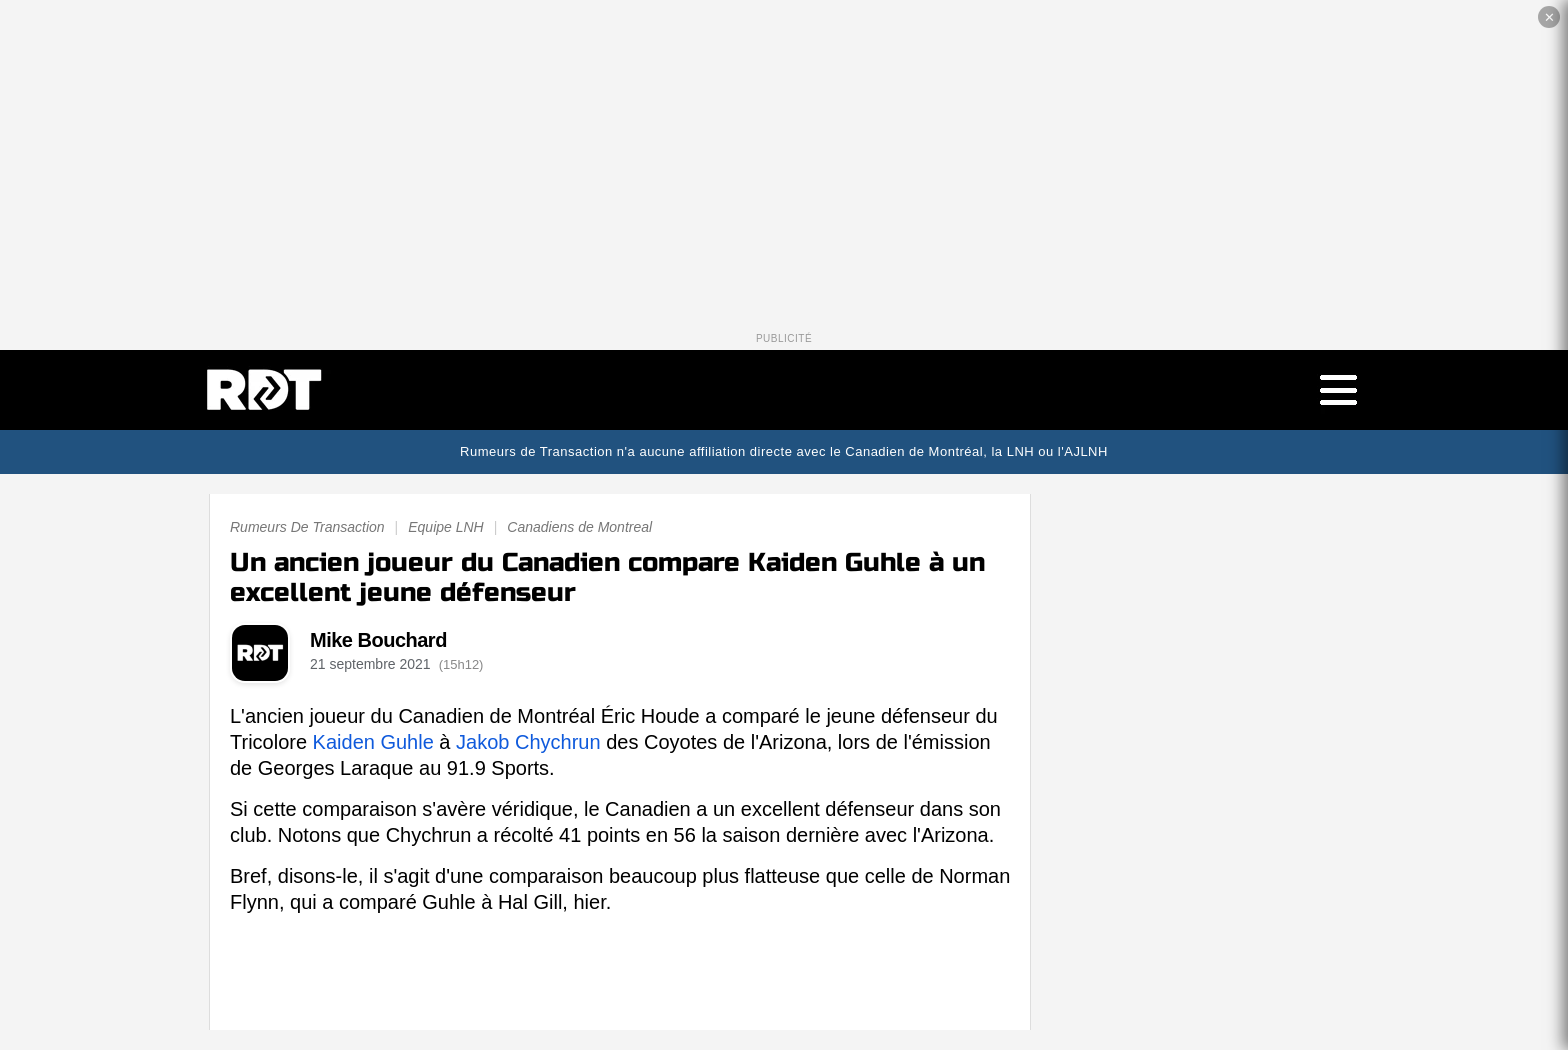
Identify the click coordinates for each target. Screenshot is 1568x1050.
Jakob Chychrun (528, 742)
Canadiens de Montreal (579, 527)
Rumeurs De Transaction (307, 527)
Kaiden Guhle (373, 742)
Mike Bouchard (378, 640)
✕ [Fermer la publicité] (1549, 17)
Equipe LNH (446, 527)
